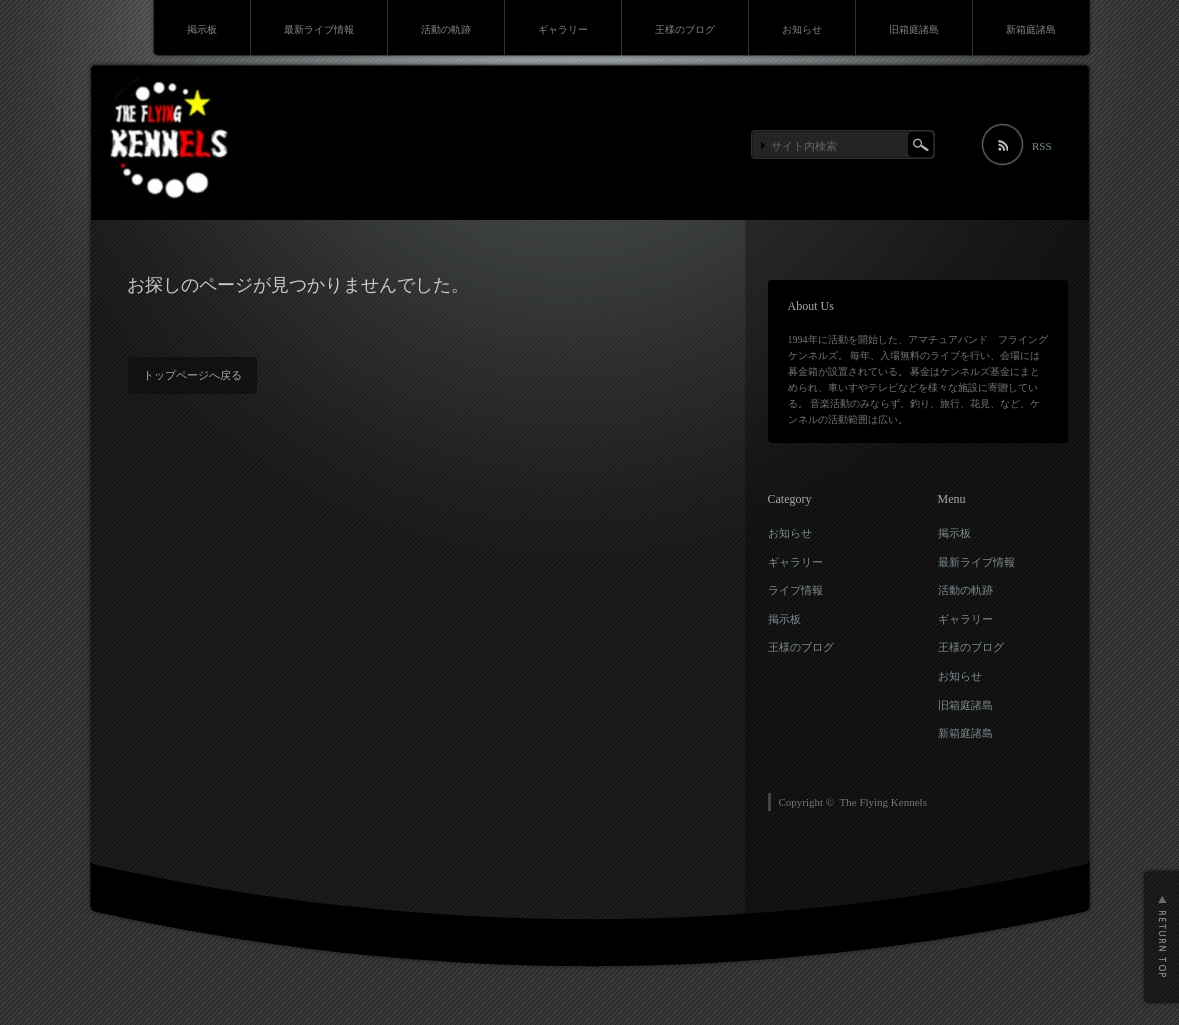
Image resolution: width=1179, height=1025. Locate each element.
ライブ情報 (795, 590)
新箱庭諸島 (1031, 29)
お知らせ (802, 29)
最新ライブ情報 (319, 29)
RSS (1042, 146)
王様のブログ (685, 29)
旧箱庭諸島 (914, 29)
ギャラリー (563, 29)
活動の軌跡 (446, 29)
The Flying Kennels (883, 802)
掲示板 (202, 29)
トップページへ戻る (192, 375)
